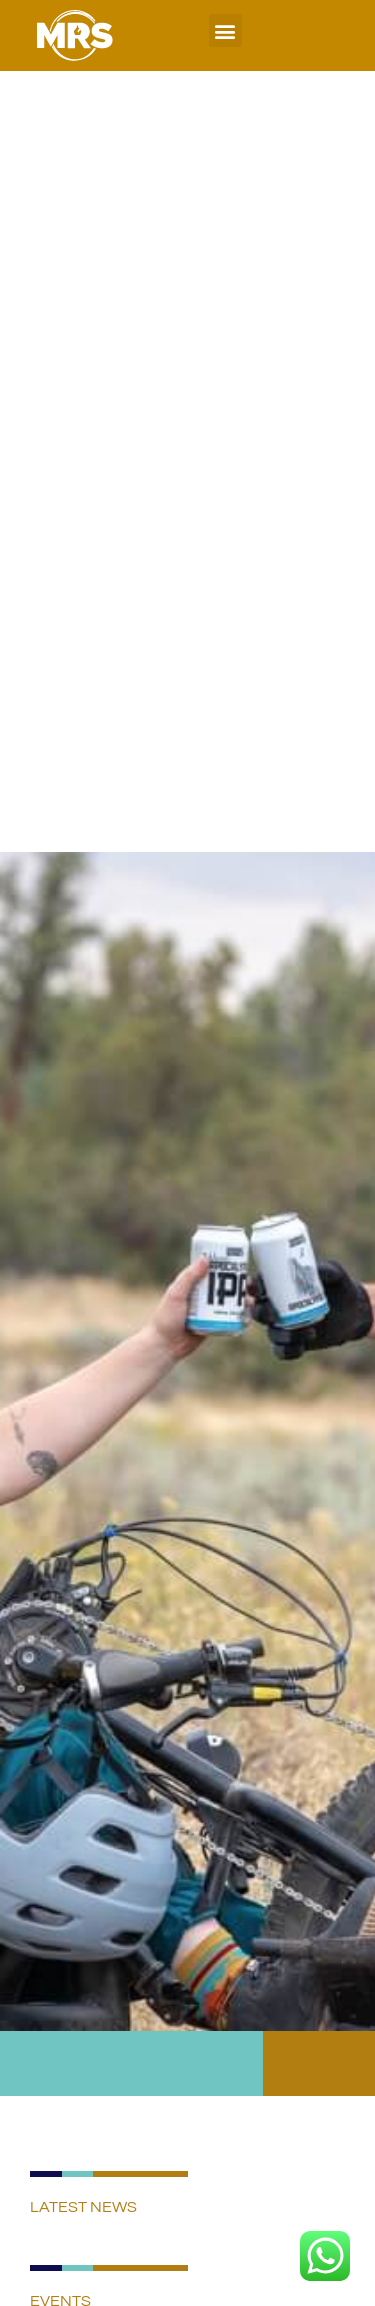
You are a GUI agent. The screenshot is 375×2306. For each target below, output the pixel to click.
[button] (225, 30)
